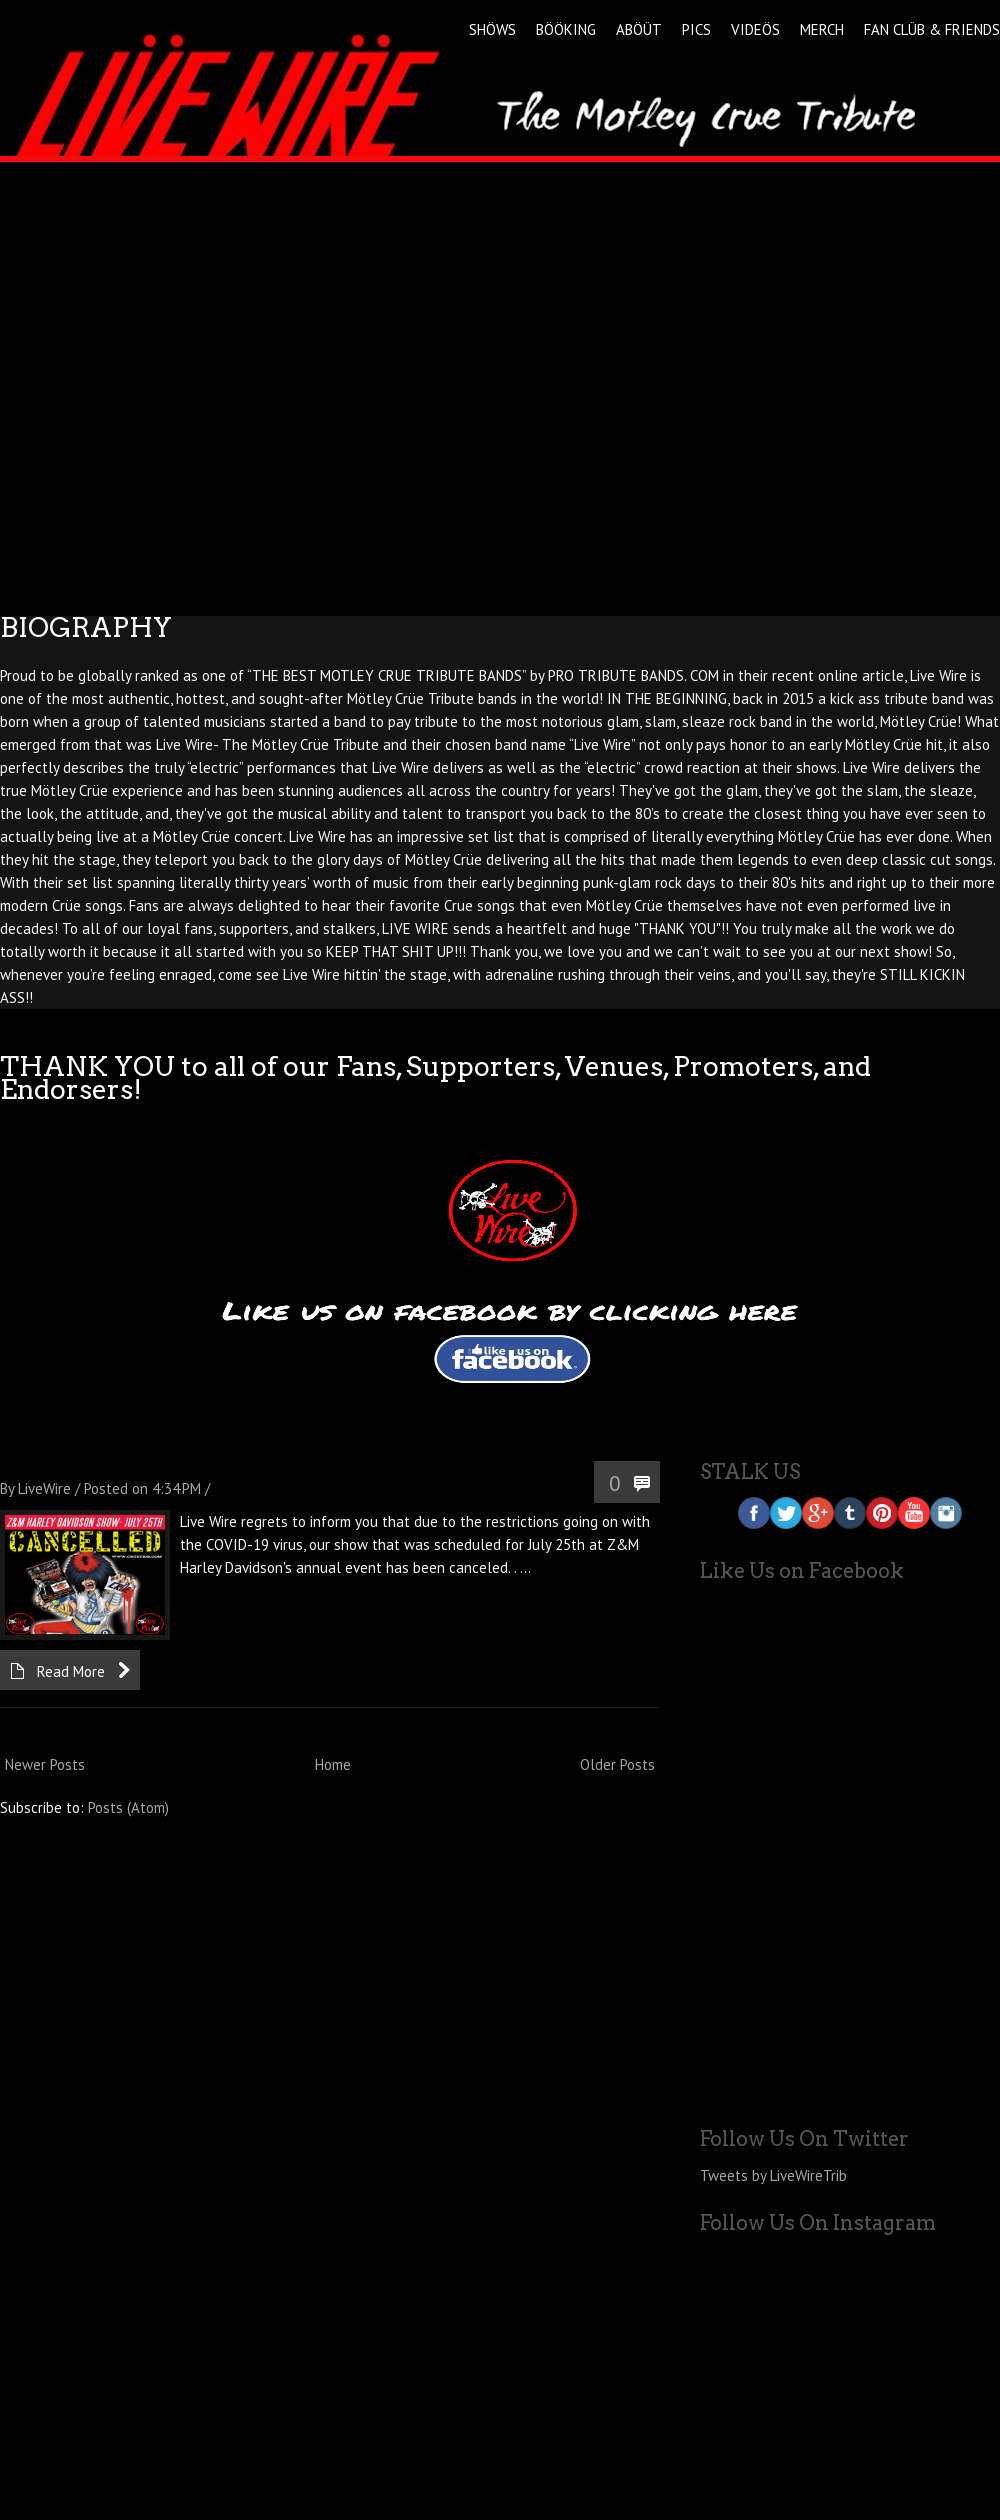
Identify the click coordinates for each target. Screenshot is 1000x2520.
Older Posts (617, 1764)
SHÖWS (492, 29)
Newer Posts (45, 1764)
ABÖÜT (639, 29)
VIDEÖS (755, 29)
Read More (71, 1671)
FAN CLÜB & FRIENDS (932, 29)
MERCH (822, 29)
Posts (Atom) (128, 1807)
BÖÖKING (566, 29)
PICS (696, 29)
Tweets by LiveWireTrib (773, 2175)
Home (333, 1764)
